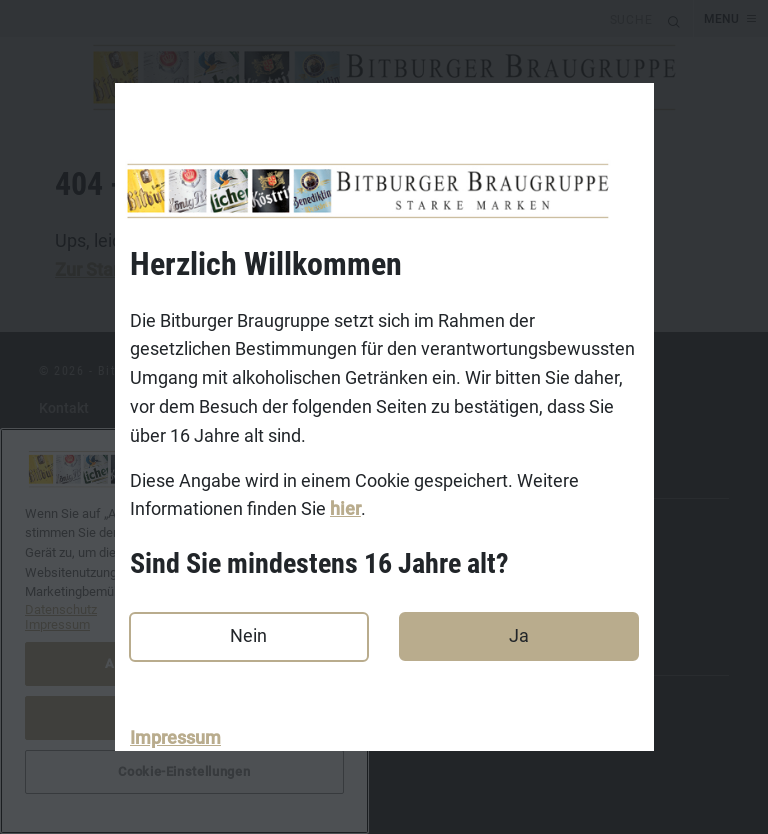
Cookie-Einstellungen (107, 762)
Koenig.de (71, 554)
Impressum (175, 737)
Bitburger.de (78, 523)
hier (345, 509)
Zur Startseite (110, 269)
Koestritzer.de (84, 585)
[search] (330, 18)
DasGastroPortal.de (102, 700)
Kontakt (64, 408)
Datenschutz (79, 470)
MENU (721, 19)
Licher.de (68, 616)
